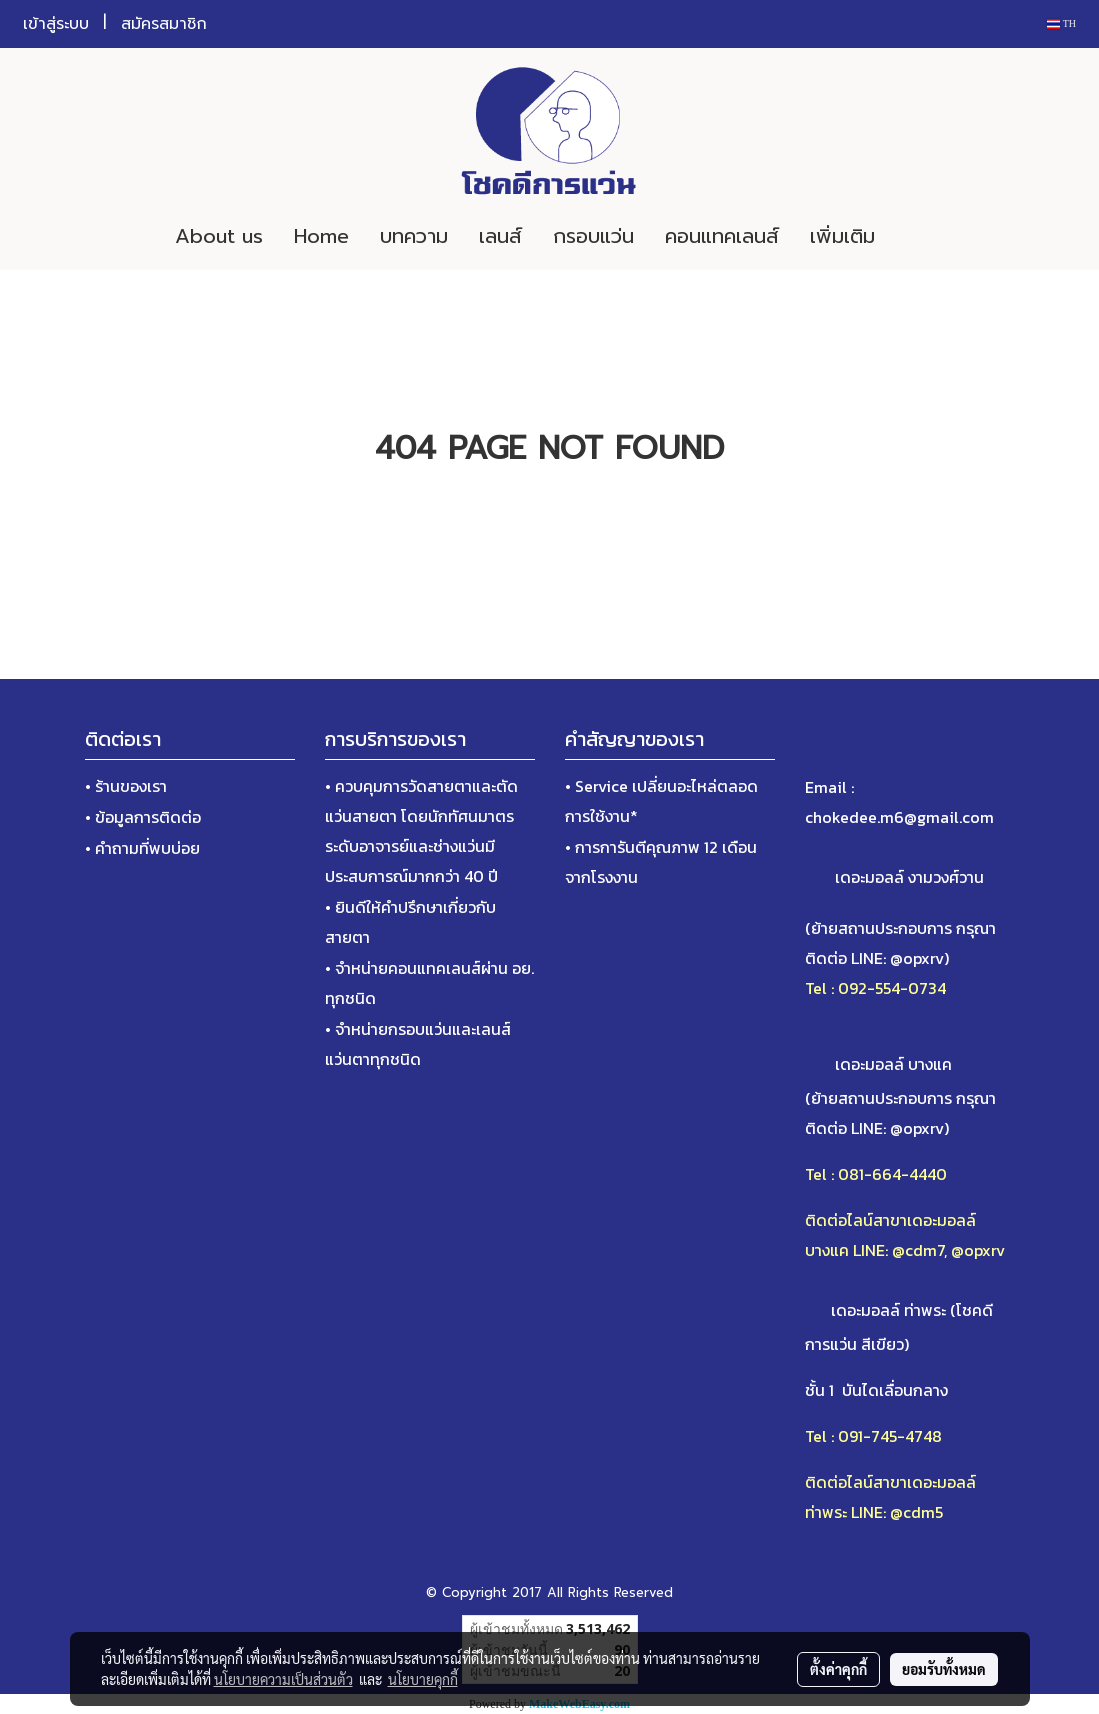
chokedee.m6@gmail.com (899, 817)
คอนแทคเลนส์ (722, 236)
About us (219, 236)
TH (1061, 23)
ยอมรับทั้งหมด (944, 1669)
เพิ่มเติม (842, 236)
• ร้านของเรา (126, 786)
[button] (920, 236)
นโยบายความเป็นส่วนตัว (283, 1679)
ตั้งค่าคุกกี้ (838, 1669)
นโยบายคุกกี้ (423, 1679)
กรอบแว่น (593, 236)
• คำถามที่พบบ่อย (142, 848)
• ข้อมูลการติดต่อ (143, 817)
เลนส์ (500, 236)
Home (321, 236)
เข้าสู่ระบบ (56, 24)
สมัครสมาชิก (164, 24)
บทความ (414, 236)
